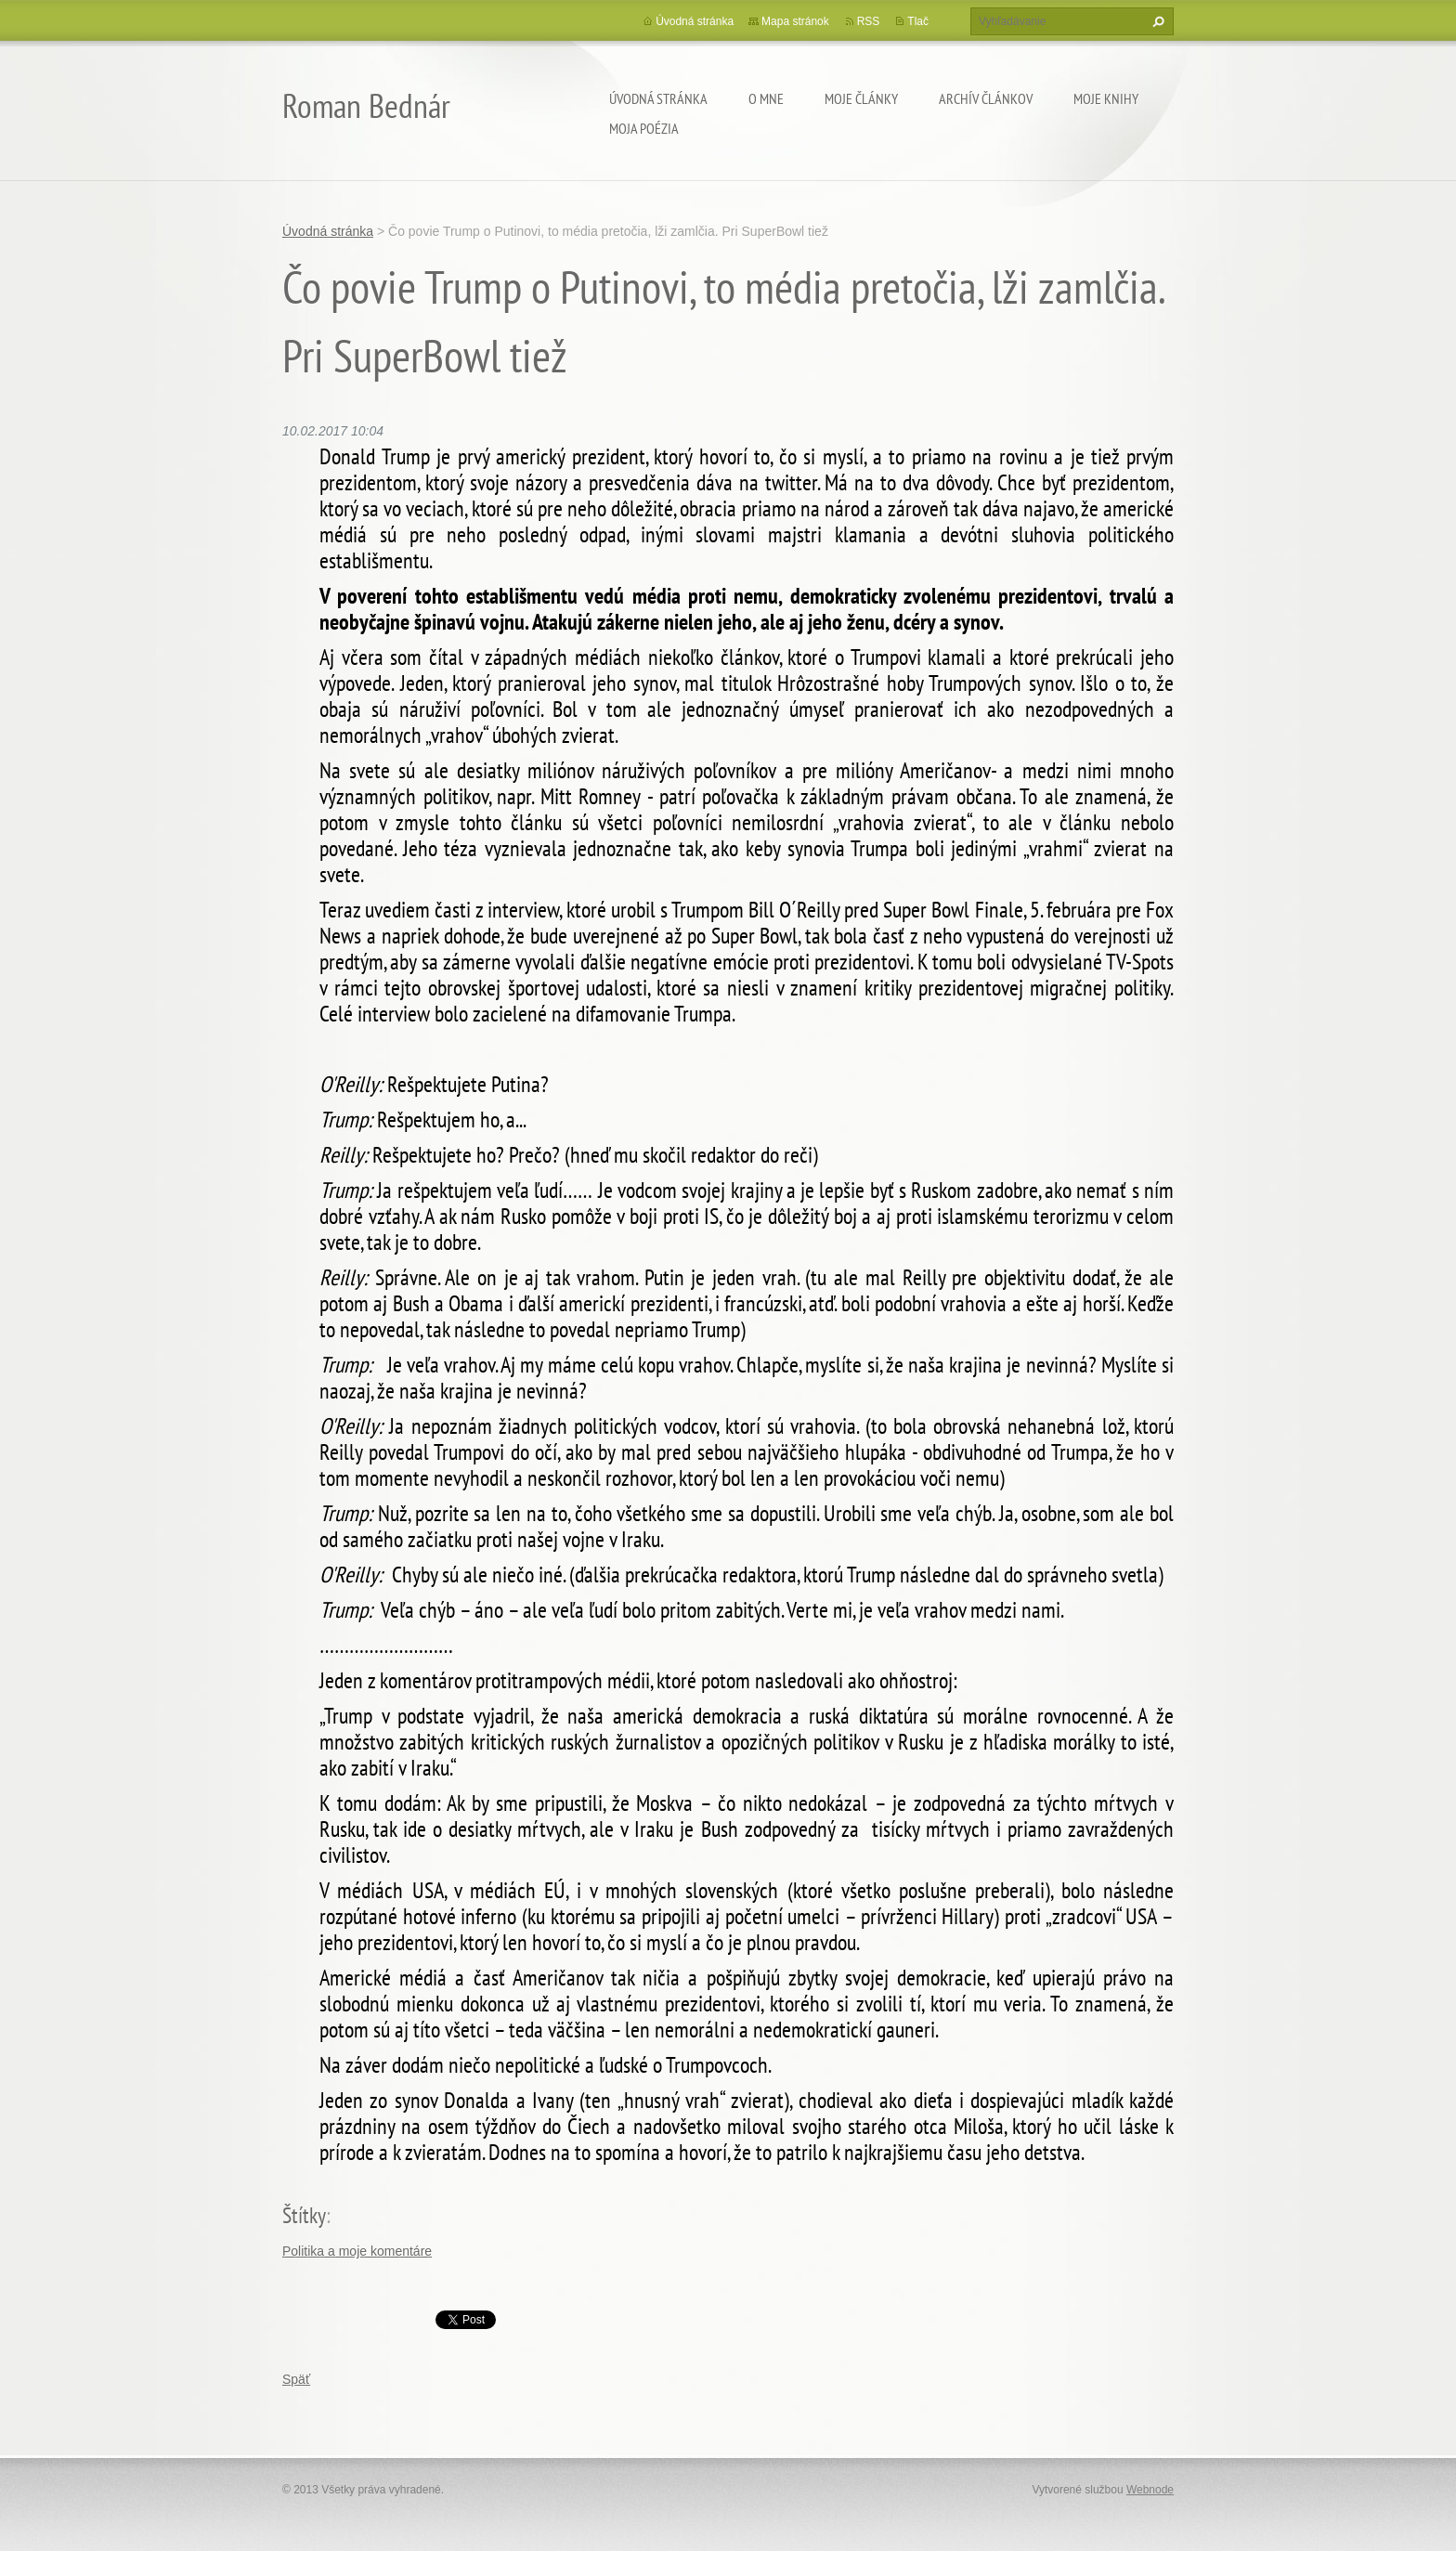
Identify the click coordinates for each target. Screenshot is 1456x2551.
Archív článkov (986, 98)
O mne (766, 98)
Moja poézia (644, 128)
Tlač (918, 21)
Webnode (1150, 2489)
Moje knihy (1105, 98)
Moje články (861, 98)
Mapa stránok (795, 21)
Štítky (304, 2215)
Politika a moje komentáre (357, 2251)
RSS (868, 21)
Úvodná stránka (658, 98)
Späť (296, 2379)
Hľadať (1156, 21)
